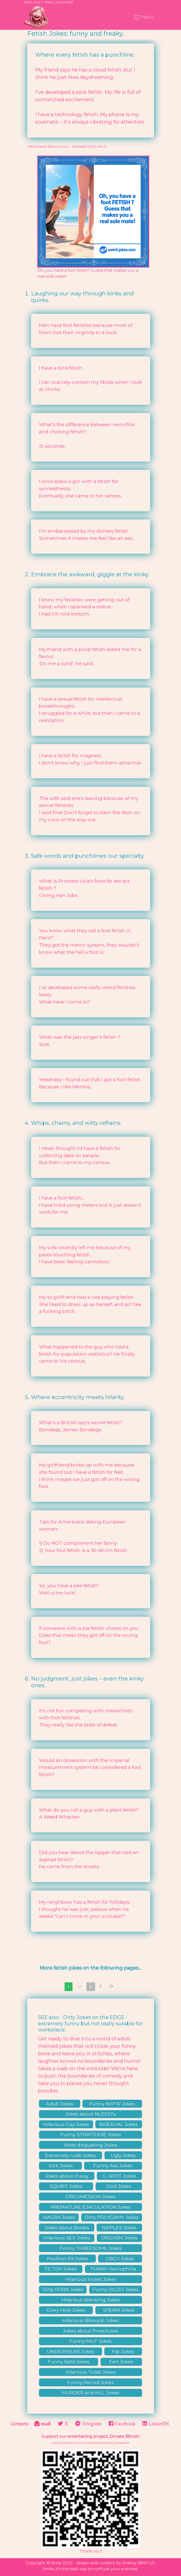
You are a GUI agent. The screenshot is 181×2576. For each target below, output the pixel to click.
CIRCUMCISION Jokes (90, 2196)
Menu (143, 17)
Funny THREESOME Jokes (91, 2248)
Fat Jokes (123, 2351)
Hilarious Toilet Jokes (91, 2372)
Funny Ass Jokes (113, 2165)
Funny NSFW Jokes (112, 2104)
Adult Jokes (59, 2104)
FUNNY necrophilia (113, 2269)
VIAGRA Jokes (58, 2217)
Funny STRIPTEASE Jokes (90, 2134)
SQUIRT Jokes (66, 2186)
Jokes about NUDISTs (90, 2114)
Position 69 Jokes (67, 2259)
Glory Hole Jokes (66, 2310)
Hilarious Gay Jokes (66, 2124)
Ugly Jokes (123, 2155)
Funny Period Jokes (90, 2382)
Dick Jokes (118, 2186)
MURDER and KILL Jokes (90, 2393)
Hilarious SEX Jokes (66, 2238)
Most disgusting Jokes (90, 2145)
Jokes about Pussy (66, 2176)
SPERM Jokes (118, 2310)
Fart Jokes (121, 2362)
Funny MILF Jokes (91, 2341)
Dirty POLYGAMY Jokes (112, 2217)
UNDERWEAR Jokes (70, 2351)
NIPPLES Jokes (119, 2228)
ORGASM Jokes (119, 2238)
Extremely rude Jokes (70, 2155)
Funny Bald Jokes (68, 2362)
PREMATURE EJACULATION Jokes (90, 2207)
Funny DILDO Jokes (115, 2289)
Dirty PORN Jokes (62, 2289)
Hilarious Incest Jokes (90, 2279)
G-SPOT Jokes (119, 2176)
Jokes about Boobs (66, 2228)
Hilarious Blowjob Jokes (90, 2320)
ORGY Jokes (120, 2259)
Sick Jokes (60, 2165)
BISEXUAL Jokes (118, 2124)
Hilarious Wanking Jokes (90, 2300)
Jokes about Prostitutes (90, 2331)
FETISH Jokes (61, 2269)
